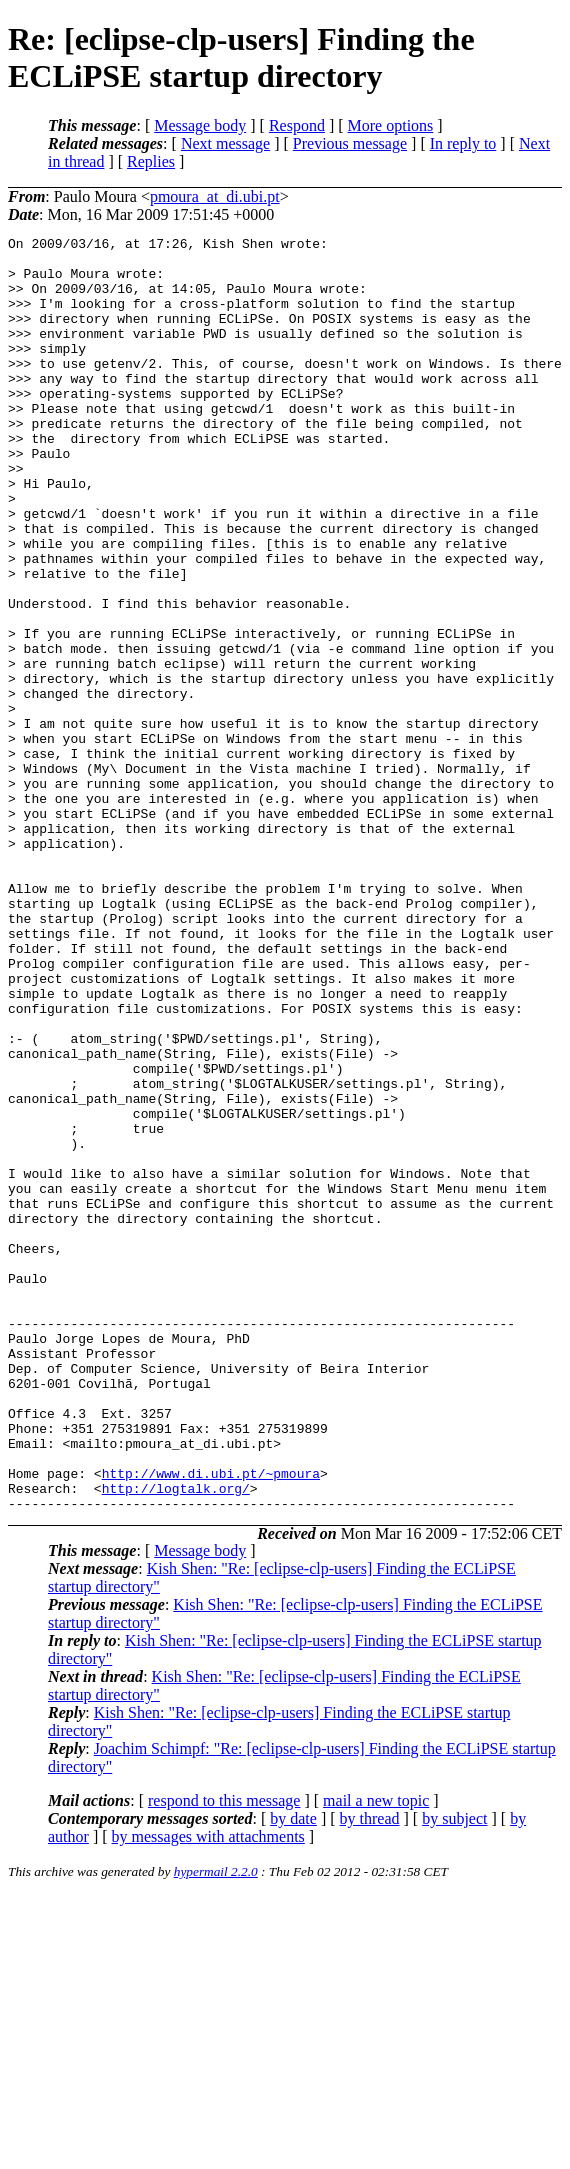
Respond (297, 125)
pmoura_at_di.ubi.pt (215, 196)
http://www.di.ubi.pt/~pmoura (211, 1722)
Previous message (350, 143)
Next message (225, 143)
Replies (151, 161)
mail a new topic (376, 2055)
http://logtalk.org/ (176, 1740)
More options (391, 125)
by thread (370, 2073)
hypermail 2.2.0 (216, 2126)
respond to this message (224, 2055)
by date (293, 2073)
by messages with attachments (208, 2091)
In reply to (463, 143)
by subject (454, 2073)
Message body (200, 125)
